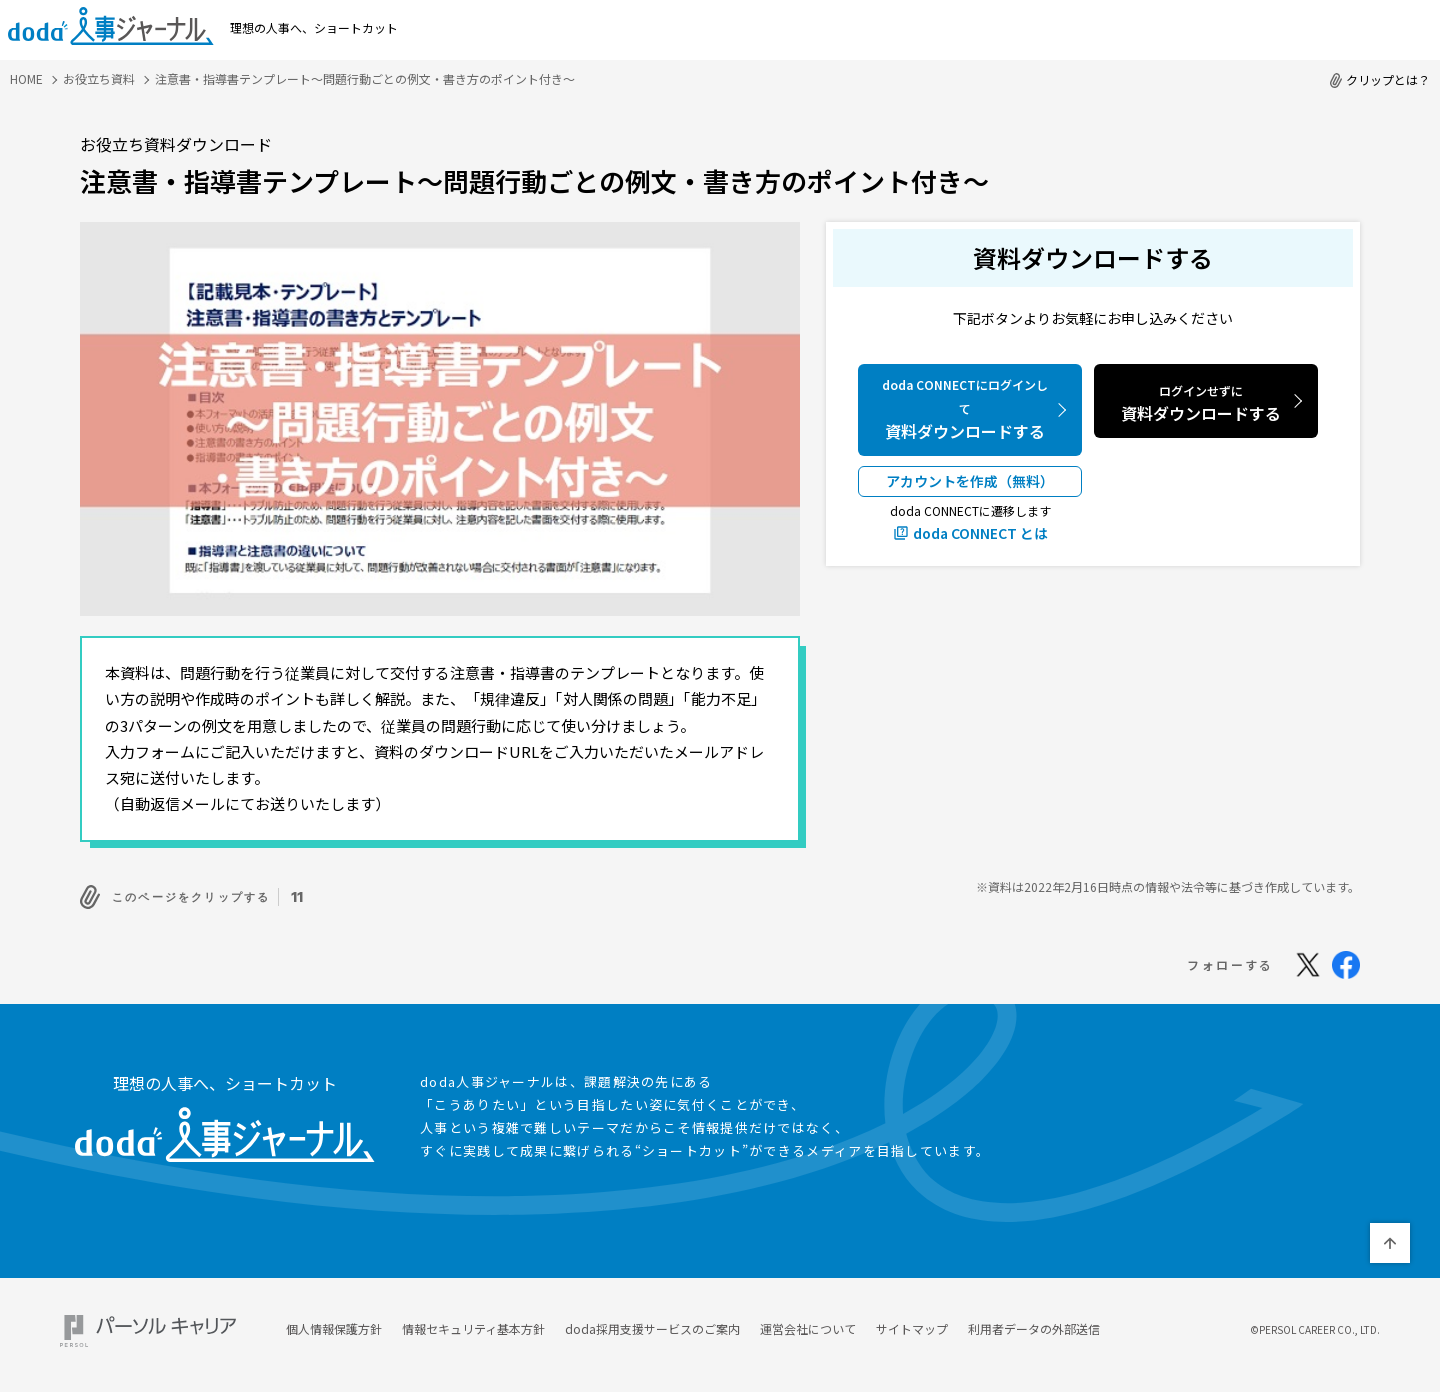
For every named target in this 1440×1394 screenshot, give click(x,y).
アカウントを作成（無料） (970, 481)
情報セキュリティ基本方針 (473, 1323)
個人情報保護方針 (334, 1323)
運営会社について (808, 1323)
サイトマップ (912, 1323)
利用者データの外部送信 (1034, 1323)
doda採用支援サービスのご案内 (652, 1323)
